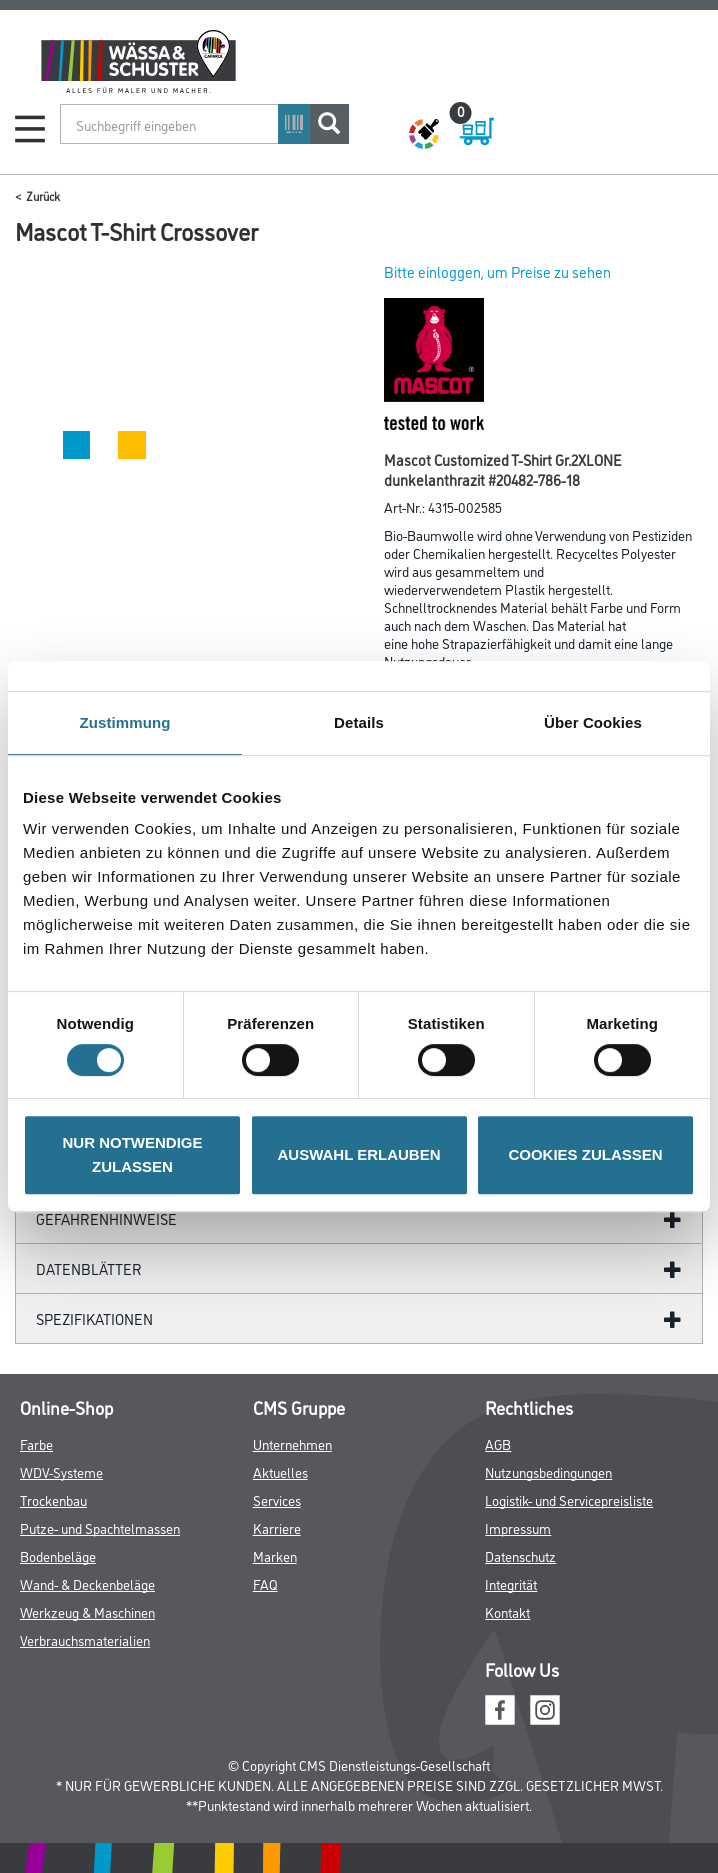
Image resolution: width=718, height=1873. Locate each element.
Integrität (511, 1583)
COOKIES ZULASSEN (585, 1154)
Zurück (43, 195)
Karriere (277, 1527)
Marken (275, 1555)
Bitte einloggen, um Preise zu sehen (497, 271)
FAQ (265, 1583)
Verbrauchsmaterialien (85, 1639)
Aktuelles (280, 1471)
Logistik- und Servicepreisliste (569, 1499)
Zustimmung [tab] (125, 722)
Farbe (36, 1443)
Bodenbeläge (58, 1555)
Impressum (518, 1527)
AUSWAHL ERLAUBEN (358, 1154)
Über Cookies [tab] (593, 722)
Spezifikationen (94, 1318)
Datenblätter (89, 1268)
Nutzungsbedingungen (548, 1471)
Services (277, 1499)
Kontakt (507, 1611)
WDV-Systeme (61, 1471)
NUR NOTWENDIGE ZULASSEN (133, 1154)
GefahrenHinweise (106, 1218)
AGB (498, 1443)
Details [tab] (359, 722)
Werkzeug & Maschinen (87, 1611)
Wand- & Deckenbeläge (87, 1583)
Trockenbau (53, 1499)
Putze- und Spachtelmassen (100, 1527)
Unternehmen (292, 1443)
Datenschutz (520, 1555)
